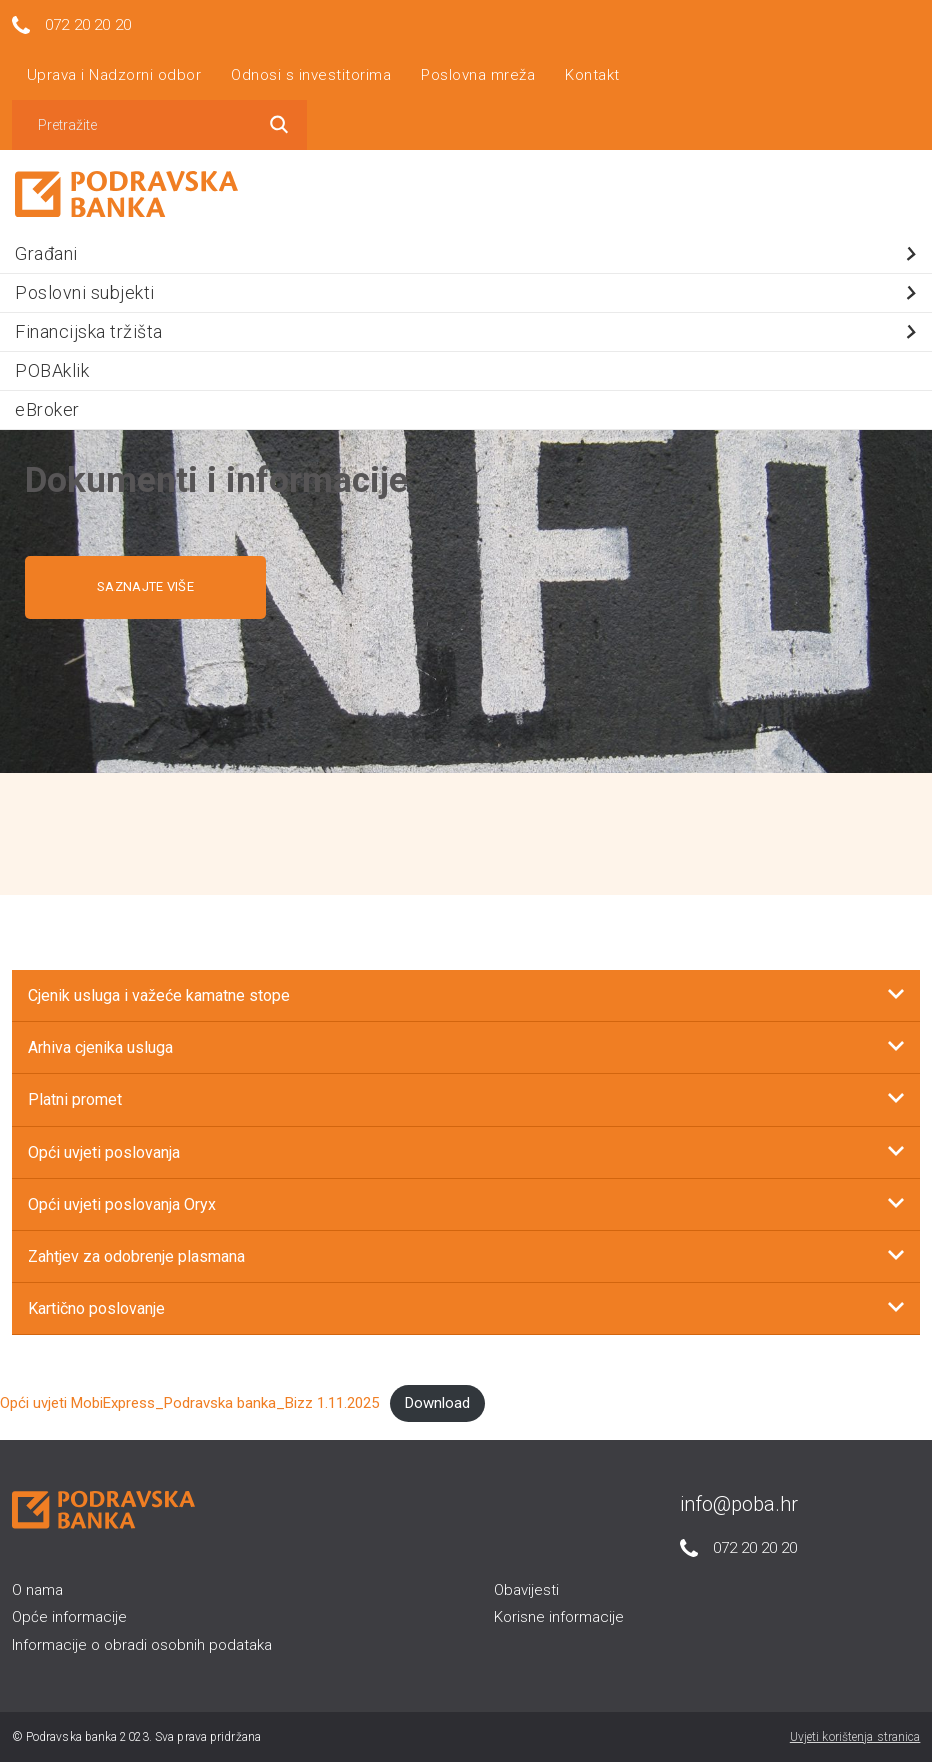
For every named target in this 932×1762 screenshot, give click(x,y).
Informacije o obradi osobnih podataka (142, 1645)
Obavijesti (526, 1590)
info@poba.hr (739, 1504)
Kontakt (592, 75)
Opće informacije (69, 1617)
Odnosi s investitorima (311, 75)
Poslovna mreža (478, 75)
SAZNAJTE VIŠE (145, 586)
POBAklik (52, 370)
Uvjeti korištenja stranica (855, 1737)
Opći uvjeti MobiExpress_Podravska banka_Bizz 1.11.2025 (189, 1403)
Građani (468, 253)
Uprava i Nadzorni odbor (114, 75)
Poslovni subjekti (468, 292)
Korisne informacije (559, 1617)
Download (437, 1403)
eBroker (47, 409)
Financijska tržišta (468, 331)
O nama (37, 1590)
